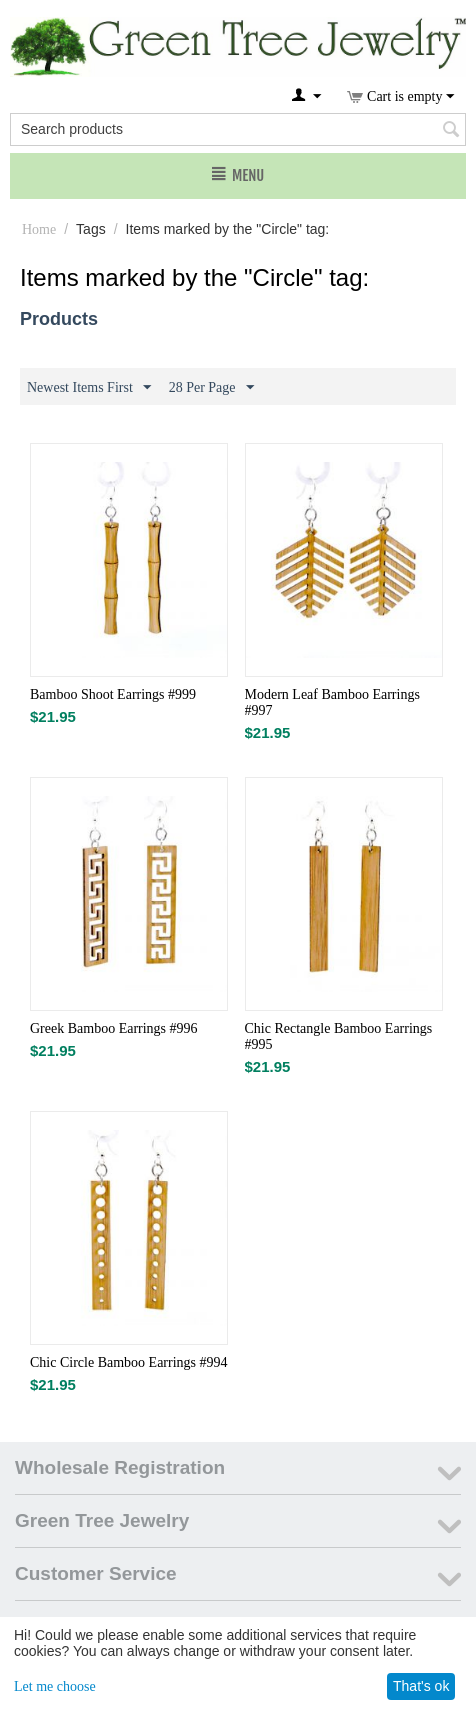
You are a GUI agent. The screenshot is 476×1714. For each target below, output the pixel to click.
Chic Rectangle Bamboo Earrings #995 (339, 1036)
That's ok (421, 1686)
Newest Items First (89, 388)
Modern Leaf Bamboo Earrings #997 (332, 702)
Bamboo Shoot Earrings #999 (113, 694)
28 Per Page (211, 388)
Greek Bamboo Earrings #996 (114, 1028)
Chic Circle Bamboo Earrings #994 (129, 1362)
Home (39, 229)
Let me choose (55, 1686)
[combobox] (238, 129)
